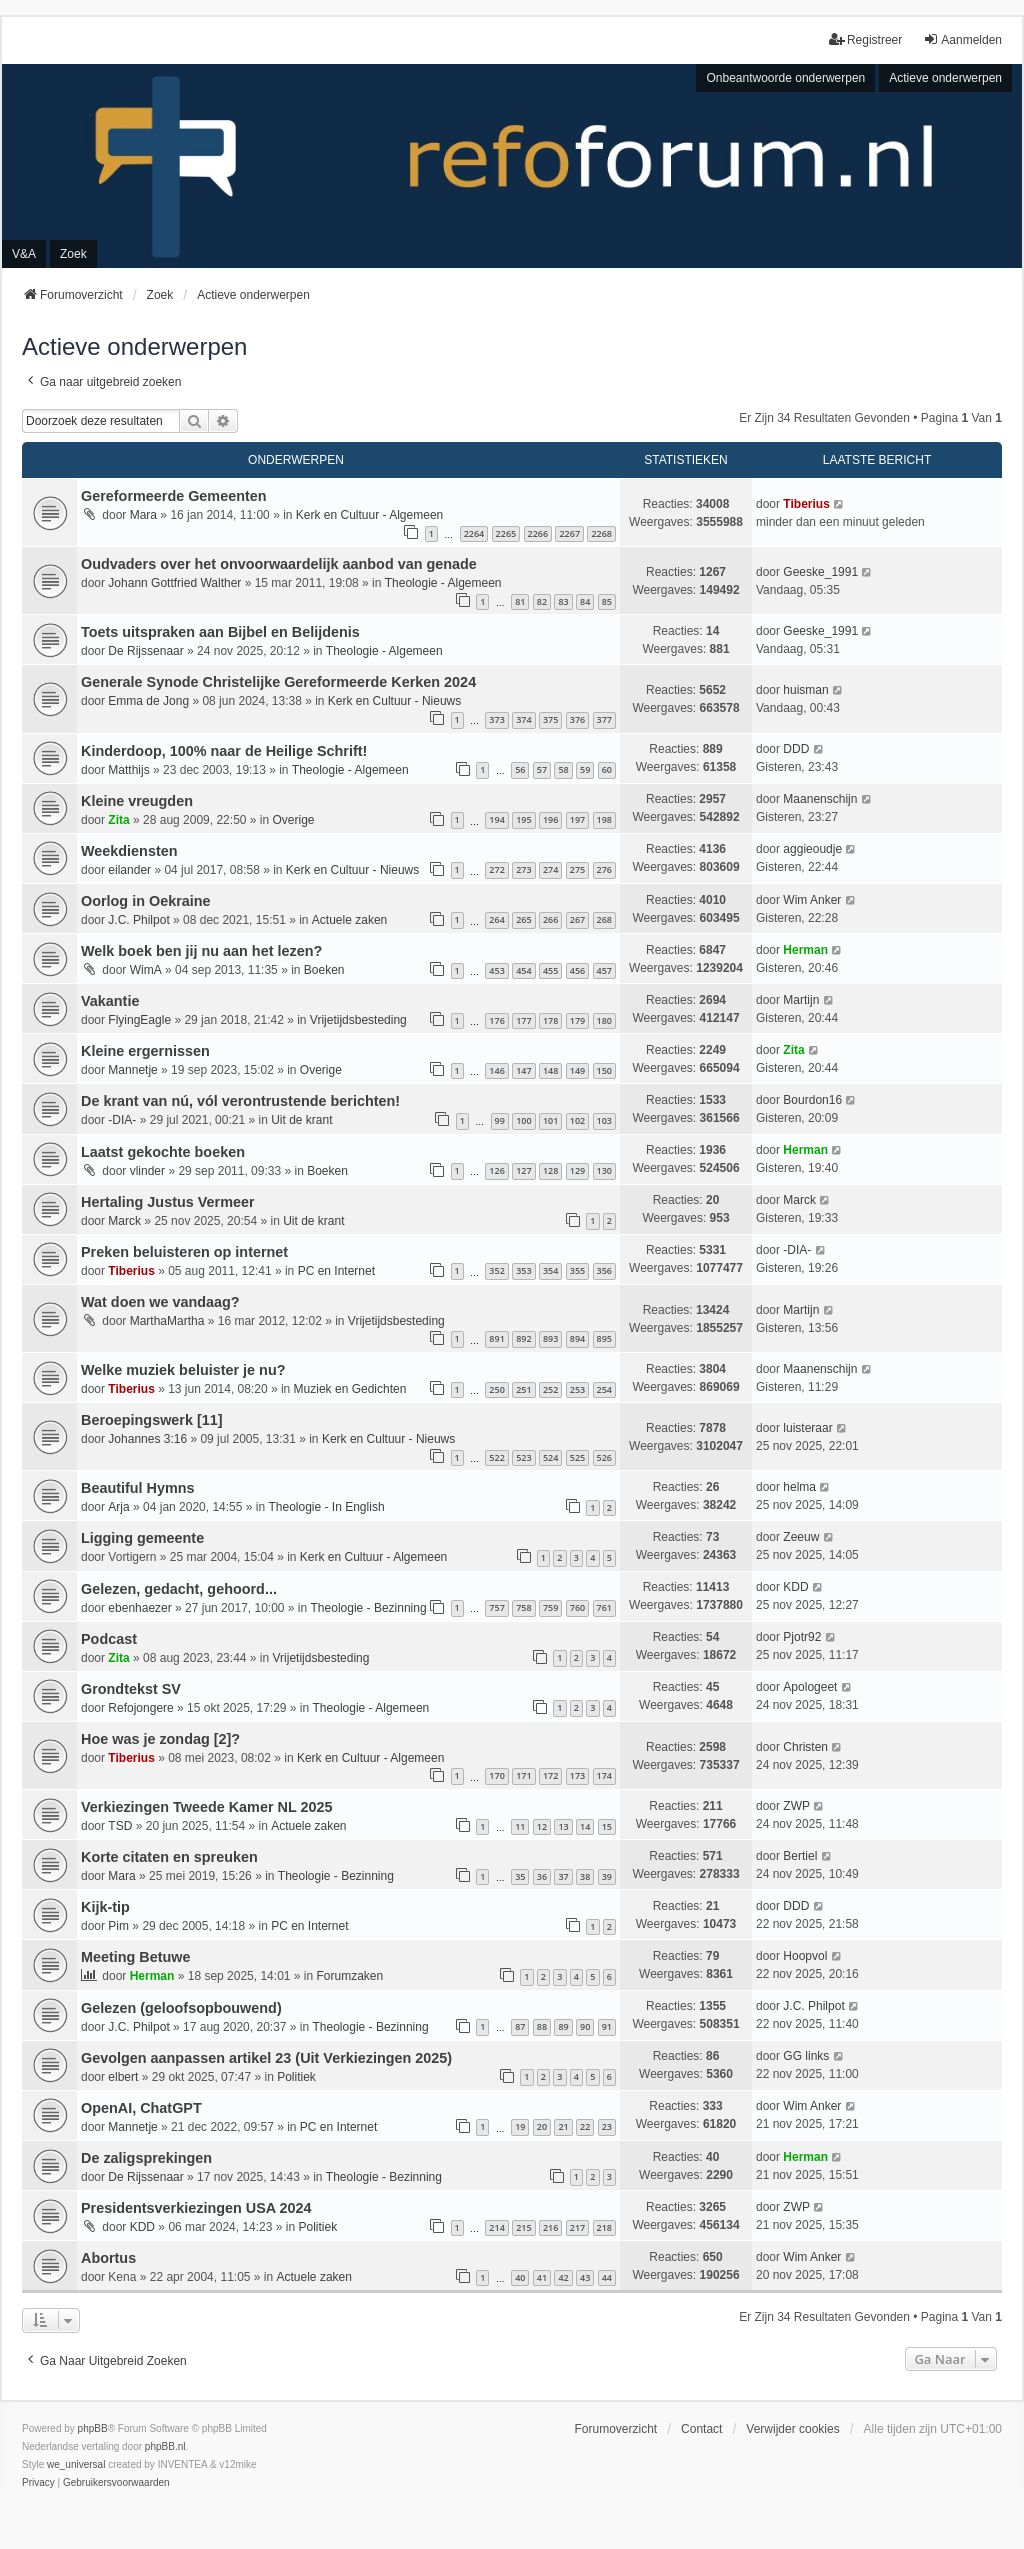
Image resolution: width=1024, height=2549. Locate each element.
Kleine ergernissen (145, 1051)
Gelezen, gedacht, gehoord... (179, 1589)
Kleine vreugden (137, 801)
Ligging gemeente (142, 1538)
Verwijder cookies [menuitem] (792, 2429)
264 (496, 919)
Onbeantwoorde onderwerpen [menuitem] (785, 78)
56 (520, 769)
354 (550, 1270)
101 (550, 1120)
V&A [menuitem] (24, 254)
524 (550, 1457)
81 (520, 601)
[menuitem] (38, 2483)
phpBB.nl (165, 2446)
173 (577, 1775)
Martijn (801, 1000)
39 (607, 1876)
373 (496, 719)
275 (577, 869)
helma (799, 1487)
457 (604, 970)
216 (550, 2227)
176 (496, 1020)
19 (520, 2126)
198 (604, 819)
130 (604, 1170)
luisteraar (807, 1428)
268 (604, 919)
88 (542, 2026)
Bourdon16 (812, 1100)
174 (604, 1775)
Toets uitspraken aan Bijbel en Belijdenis (220, 632)
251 (523, 1389)
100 (523, 1120)
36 (542, 1876)
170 (496, 1775)
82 (542, 601)
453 (496, 970)
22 (585, 2126)
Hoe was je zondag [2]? (160, 1739)
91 (607, 2026)
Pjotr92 (802, 1637)
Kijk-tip (105, 1907)
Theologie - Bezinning (369, 1608)
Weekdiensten (129, 851)
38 (585, 1876)
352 (496, 1270)
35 (520, 1876)
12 (542, 1826)
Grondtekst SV (131, 1689)
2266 (538, 533)
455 (550, 970)
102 (577, 1120)
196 (550, 819)
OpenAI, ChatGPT (141, 2108)
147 (523, 1070)
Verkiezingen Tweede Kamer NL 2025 (206, 1807)
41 (542, 2277)
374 (523, 719)
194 (496, 819)
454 (523, 970)
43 (585, 2277)
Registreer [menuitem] (865, 39)
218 (604, 2227)
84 (585, 601)
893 (550, 1338)
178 (550, 1020)
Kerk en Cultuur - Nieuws (394, 701)
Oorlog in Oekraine (146, 901)
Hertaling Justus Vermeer (168, 1202)
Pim (118, 1926)
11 (520, 1826)
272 (496, 869)
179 (577, 1020)
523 (523, 1457)
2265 (506, 533)
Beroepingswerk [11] (152, 1420)
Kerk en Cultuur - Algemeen (369, 515)
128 (550, 1170)
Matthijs (128, 770)
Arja (118, 1507)
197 (577, 819)
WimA (146, 970)
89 (563, 2026)
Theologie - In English (326, 1507)
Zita (118, 820)
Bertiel (800, 1856)
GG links (806, 2056)
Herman (805, 950)
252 (550, 1389)
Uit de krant (301, 1120)
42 (563, 2277)
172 (550, 1775)
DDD (796, 749)
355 (577, 1270)
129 (577, 1170)
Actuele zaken (349, 920)
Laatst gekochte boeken (163, 1152)
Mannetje (132, 1070)
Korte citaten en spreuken (169, 1857)
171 (523, 1775)
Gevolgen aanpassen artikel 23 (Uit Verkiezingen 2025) (266, 2058)
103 (604, 1120)
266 (550, 919)
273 (523, 869)
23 (607, 2126)
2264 (474, 533)
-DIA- (122, 1120)
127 (523, 1170)
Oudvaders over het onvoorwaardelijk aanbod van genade (279, 564)
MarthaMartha (167, 1321)
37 (563, 1876)
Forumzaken (350, 1976)
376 (577, 719)
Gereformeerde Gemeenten (174, 496)
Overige (294, 820)
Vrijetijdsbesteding (358, 1020)
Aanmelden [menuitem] (962, 39)
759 (550, 1607)
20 (542, 2126)
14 (585, 1826)
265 (523, 919)
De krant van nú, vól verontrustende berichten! (240, 1101)
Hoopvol (805, 1956)
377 (604, 719)
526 (604, 1457)
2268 (601, 533)
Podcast (109, 1639)
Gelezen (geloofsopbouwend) (181, 2008)
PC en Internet (336, 1271)
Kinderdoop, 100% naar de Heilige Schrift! (224, 751)
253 (577, 1389)
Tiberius (806, 504)
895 (604, 1338)
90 (585, 2026)
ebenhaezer (139, 1608)
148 (550, 1070)
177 (523, 1020)
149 (577, 1070)
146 (496, 1070)
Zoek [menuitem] (73, 254)
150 (604, 1070)
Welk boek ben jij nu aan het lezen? (201, 951)
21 (563, 2126)
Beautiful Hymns (138, 1488)
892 (523, 1338)
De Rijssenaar (145, 651)
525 (577, 1457)
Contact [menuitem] (701, 2429)
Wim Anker (812, 900)
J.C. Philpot (138, 920)
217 (577, 2227)
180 (604, 1020)
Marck (124, 1221)
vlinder (147, 1171)
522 (496, 1457)
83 (563, 601)
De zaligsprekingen (146, 2158)
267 (577, 919)
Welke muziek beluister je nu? (183, 1370)
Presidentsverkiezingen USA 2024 (196, 2208)
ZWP (796, 1806)
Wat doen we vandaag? (160, 1302)
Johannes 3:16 (147, 1439)
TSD (120, 1826)
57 (542, 769)
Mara (143, 515)
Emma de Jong (148, 701)
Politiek (296, 2077)
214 (496, 2227)
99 (500, 1120)
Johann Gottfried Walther (174, 583)
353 (523, 1270)
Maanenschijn (820, 799)
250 (496, 1389)
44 (607, 2277)
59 (585, 769)
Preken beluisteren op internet (184, 1252)
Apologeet (810, 1687)
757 (496, 1607)
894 (577, 1338)
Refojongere (140, 1708)
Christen (805, 1747)
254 (604, 1389)
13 (563, 1826)
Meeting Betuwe (136, 1957)
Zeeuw (801, 1537)
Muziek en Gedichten (350, 1389)
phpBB (93, 2428)
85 (607, 601)
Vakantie (110, 1001)
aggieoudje (812, 849)
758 (523, 1607)
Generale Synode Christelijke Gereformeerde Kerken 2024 (278, 682)
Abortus (108, 2258)
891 (496, 1338)
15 (607, 1826)
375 (550, 719)
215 (523, 2227)
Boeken (324, 970)
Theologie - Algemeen (443, 583)
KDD (795, 1587)
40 (520, 2277)
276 (604, 869)
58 (563, 769)
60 (607, 769)
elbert (123, 2077)
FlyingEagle (139, 1020)
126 (496, 1170)
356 (604, 1270)
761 (604, 1607)
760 (577, 1607)
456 (577, 970)
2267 (569, 533)
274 (550, 869)
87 (520, 2026)
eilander (129, 870)
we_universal (76, 2464)
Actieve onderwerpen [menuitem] (945, 78)
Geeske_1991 (820, 572)
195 (523, 819)
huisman (805, 690)
